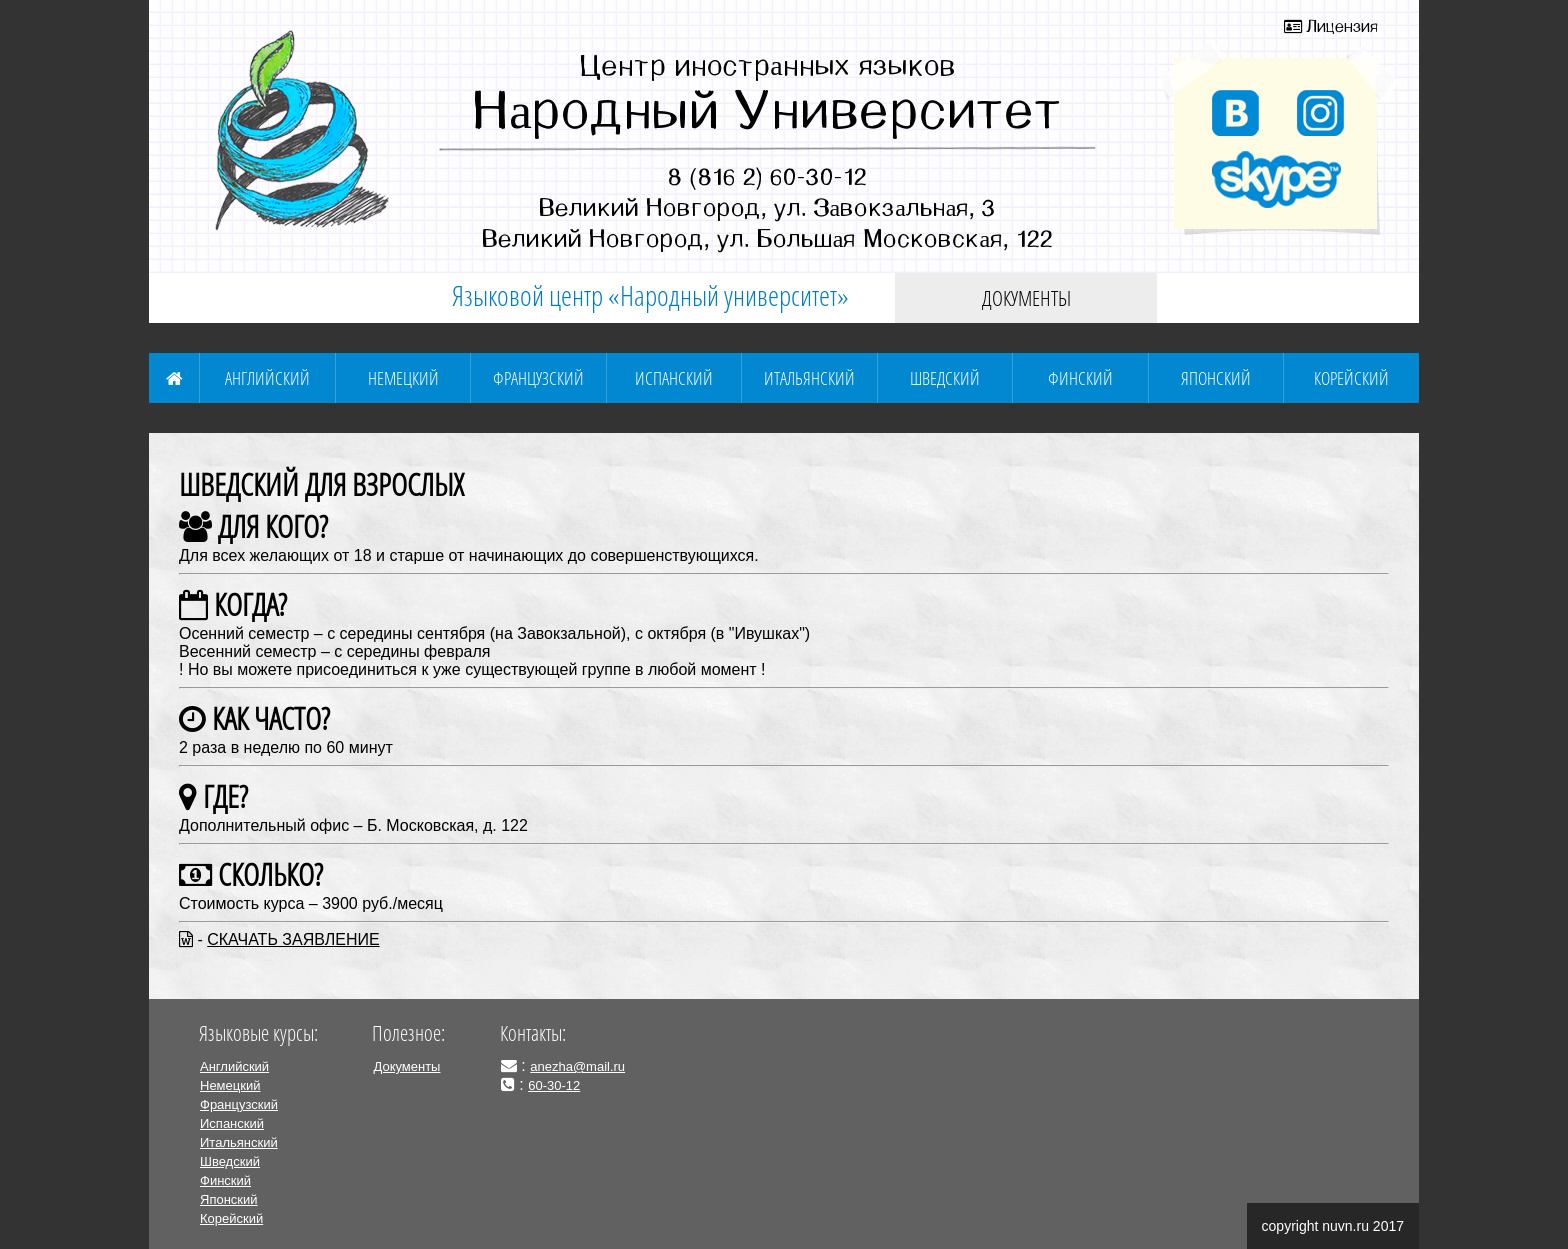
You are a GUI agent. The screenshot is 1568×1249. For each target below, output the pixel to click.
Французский (538, 378)
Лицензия (1331, 26)
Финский (1080, 378)
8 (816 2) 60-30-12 (767, 175)
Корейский (1351, 378)
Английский (267, 378)
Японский (1216, 378)
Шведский (945, 378)
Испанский (674, 378)
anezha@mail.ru (577, 1066)
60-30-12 (554, 1085)
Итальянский (809, 378)
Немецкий (403, 378)
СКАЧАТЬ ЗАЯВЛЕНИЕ (293, 939)
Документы (1026, 298)
